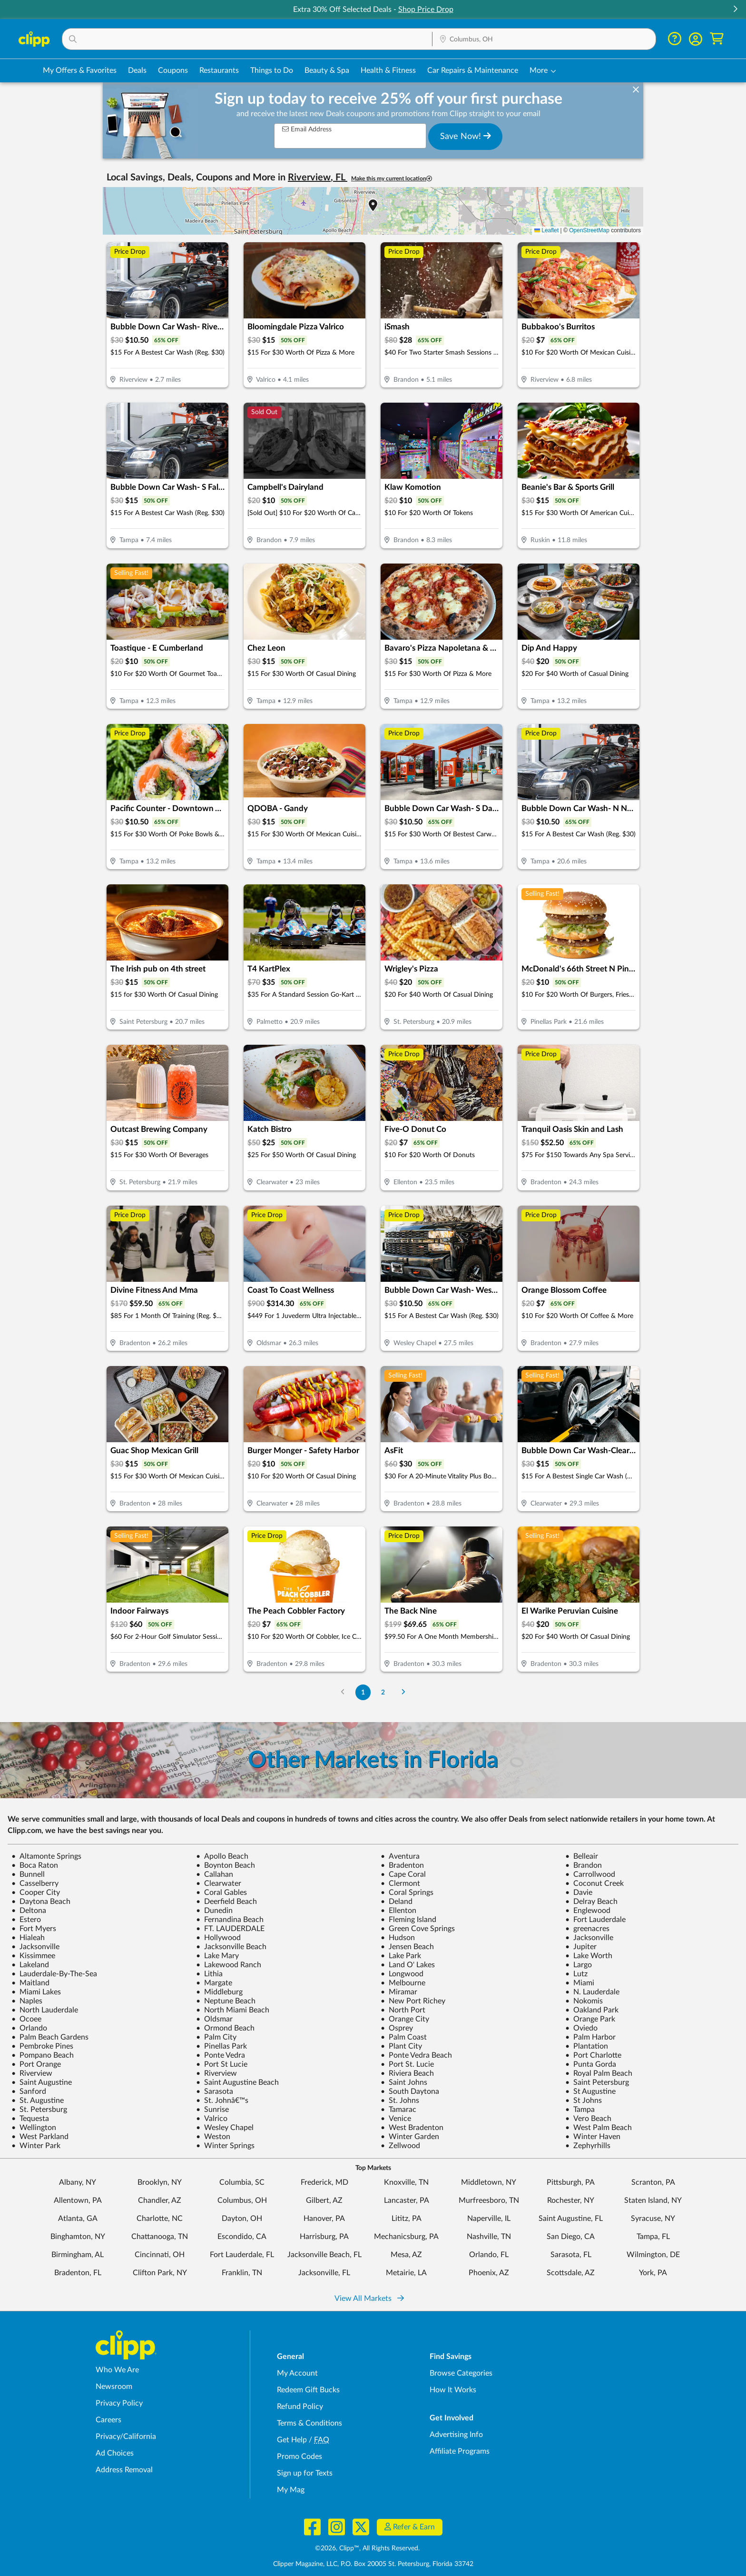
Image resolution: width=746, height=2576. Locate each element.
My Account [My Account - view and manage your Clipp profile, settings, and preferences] (297, 2373)
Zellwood (400, 2146)
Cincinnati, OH (160, 2255)
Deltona (28, 1910)
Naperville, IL (488, 2218)
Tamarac (398, 2109)
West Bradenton (412, 2127)
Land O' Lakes (408, 1965)
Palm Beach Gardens (49, 2037)
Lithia (209, 1974)
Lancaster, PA (406, 2200)
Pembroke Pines (42, 2046)
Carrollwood (590, 1874)
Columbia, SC (242, 2182)
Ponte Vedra (220, 2055)
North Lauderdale (44, 2010)
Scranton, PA (653, 2182)
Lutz (576, 1974)
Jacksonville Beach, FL (324, 2255)
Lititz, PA (407, 2218)
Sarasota (214, 2091)
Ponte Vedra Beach (416, 2055)
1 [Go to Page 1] (363, 1692)
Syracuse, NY (653, 2218)
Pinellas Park (221, 2046)
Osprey (397, 2028)
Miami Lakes (36, 1992)
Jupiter (581, 1947)
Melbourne (403, 1983)
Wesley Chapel (225, 2127)
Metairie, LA (406, 2273)
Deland (396, 1901)
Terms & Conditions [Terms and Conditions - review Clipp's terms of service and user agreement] (309, 2423)
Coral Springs (407, 1892)
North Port (403, 2010)
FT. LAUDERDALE (230, 1928)
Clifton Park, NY (160, 2273)
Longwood (402, 1974)
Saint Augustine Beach (237, 2082)
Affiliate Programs (460, 2451)
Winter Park (35, 2146)
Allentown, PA (78, 2200)
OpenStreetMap (589, 230)
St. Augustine (37, 2100)
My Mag (290, 2490)
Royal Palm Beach (598, 2073)
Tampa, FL (653, 2236)
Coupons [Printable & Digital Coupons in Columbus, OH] (173, 70)
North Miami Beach (232, 2010)
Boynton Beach (225, 1865)
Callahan (214, 1874)
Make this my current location (391, 179)
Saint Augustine (41, 2082)
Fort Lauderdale (595, 1919)
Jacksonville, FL (324, 2273)
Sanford (28, 2091)
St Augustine (590, 2091)
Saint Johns (404, 2082)
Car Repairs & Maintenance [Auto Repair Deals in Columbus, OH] (472, 70)
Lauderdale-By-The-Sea (54, 1974)
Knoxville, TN (406, 2182)
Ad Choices (115, 2453)
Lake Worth (588, 1956)
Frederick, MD (324, 2182)
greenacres (587, 1928)
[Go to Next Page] (403, 1692)
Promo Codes (299, 2456)
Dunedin (214, 1910)
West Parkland (40, 2136)
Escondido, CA (241, 2236)
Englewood (587, 1910)
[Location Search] (544, 39)
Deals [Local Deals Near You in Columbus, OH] (137, 70)
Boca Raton (34, 1865)
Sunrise (212, 2109)
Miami (579, 1983)
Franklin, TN (242, 2273)
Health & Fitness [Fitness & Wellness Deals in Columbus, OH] (388, 70)
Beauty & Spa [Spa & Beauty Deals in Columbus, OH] (326, 70)
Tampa (580, 2109)
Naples (26, 2001)
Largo (578, 1965)
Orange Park (590, 2019)
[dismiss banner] (635, 90)
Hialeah (28, 1938)
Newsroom (114, 2386)
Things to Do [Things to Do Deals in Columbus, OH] (271, 70)
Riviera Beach (407, 2073)
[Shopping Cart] (717, 38)
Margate (214, 1983)
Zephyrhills (587, 2146)
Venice (396, 2118)
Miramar (399, 1992)
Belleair (581, 1856)
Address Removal (124, 2470)
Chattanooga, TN (159, 2236)
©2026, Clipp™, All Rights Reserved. (367, 2548)
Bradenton (402, 1865)
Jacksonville (589, 1938)
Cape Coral (403, 1874)
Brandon (583, 1865)
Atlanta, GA (78, 2218)
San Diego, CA (571, 2236)
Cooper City (35, 1892)
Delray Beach (591, 1901)
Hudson (398, 1938)
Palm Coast (404, 2037)
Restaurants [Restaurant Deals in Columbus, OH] (219, 70)
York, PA (653, 2273)
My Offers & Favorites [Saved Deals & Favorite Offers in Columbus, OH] (80, 70)
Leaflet (546, 230)
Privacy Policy (119, 2403)
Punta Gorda (590, 2064)
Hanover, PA (324, 2218)
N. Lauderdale (592, 1992)
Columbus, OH (242, 2200)
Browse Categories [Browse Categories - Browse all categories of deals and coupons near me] (461, 2373)
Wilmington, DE (653, 2255)
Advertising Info (456, 2434)
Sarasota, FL (570, 2255)
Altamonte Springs (46, 1856)
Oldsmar (214, 2019)
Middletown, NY (488, 2182)
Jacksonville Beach (231, 1947)
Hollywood (218, 1938)
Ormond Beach (225, 2028)
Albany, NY (77, 2182)
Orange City (405, 2019)
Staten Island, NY (653, 2200)
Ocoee (26, 2019)
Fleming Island (408, 1919)
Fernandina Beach (230, 1919)
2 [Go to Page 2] (383, 1692)
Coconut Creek (594, 1883)
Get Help (292, 2440)
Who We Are (117, 2370)
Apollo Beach (222, 1856)
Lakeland (30, 1965)
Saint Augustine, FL (571, 2218)
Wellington (33, 2127)
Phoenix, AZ (489, 2273)
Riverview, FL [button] (317, 177)
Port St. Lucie (407, 2064)
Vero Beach (588, 2118)
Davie (578, 1892)
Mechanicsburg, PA (406, 2236)
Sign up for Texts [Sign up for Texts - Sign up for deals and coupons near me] (305, 2473)
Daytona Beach (40, 1901)
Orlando (29, 2028)
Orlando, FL (489, 2255)
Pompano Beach (42, 2055)
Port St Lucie (221, 2064)
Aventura (400, 1856)
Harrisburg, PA (324, 2236)
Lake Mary (217, 1956)
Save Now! (465, 136)
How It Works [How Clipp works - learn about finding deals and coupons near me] (453, 2390)
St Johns (583, 2100)
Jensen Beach (407, 1947)
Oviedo (581, 2028)
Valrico (211, 2118)
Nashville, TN (489, 2236)
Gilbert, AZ (324, 2200)
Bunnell (28, 1874)
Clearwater (218, 1883)
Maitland (30, 1983)
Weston (213, 2136)
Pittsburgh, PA (571, 2182)
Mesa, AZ (406, 2255)
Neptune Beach (225, 2001)
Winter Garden (410, 2136)
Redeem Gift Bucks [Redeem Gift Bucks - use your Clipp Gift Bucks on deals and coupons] (308, 2390)
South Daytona (410, 2091)
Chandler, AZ (159, 2200)
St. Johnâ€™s (222, 2100)
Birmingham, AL (77, 2255)
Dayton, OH (242, 2218)
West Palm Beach (598, 2127)
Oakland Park (591, 2010)
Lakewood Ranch (228, 1965)
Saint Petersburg (597, 2082)
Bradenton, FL (77, 2273)
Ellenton (398, 1910)
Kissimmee (33, 1956)
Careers (108, 2420)
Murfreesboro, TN (489, 2200)
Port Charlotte (593, 2055)
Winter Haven (592, 2136)
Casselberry (35, 1883)
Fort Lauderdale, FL (242, 2255)
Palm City (216, 2037)
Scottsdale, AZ (571, 2273)
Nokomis (584, 2001)
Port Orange (36, 2064)
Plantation (586, 2046)
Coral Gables (221, 1892)
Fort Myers (33, 1928)
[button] (735, 9)
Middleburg (219, 1992)
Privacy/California (126, 2436)
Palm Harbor (590, 2037)
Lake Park (401, 1956)
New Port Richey (413, 2001)
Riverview (31, 2073)
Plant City (401, 2046)
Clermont (400, 1883)
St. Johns (400, 2100)
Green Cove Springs (418, 1928)
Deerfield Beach (226, 1901)
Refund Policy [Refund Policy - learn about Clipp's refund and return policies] (300, 2406)
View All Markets (369, 2298)
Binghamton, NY (77, 2236)
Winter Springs (225, 2146)
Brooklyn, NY (159, 2182)
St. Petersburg (39, 2109)
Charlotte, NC (160, 2218)
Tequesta (30, 2118)
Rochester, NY (570, 2200)
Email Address (307, 129)
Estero (26, 1919)
